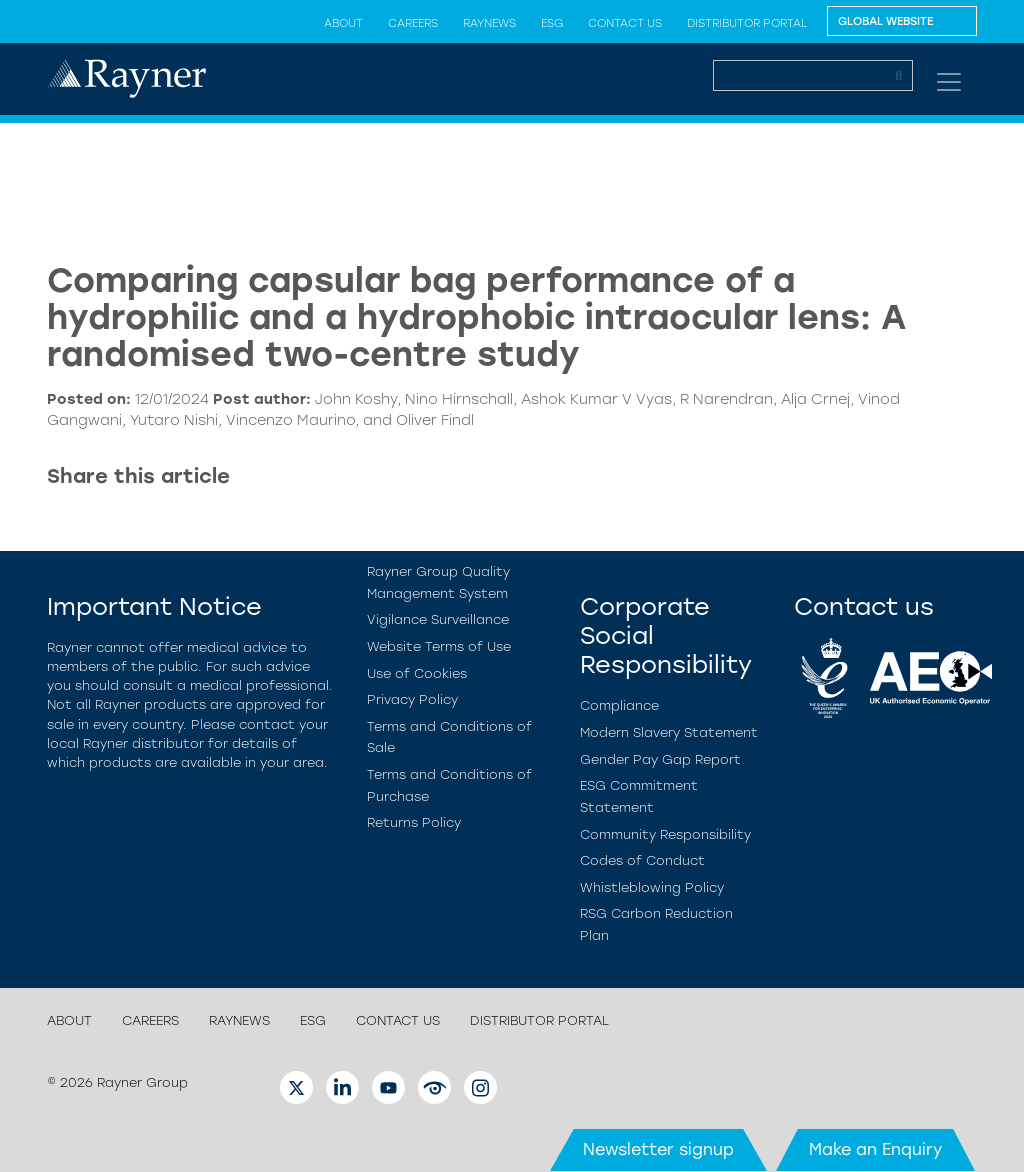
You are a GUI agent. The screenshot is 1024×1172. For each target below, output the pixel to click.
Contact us (625, 23)
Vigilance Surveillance (438, 619)
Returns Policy (414, 822)
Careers (413, 23)
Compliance (619, 705)
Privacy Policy (412, 699)
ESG (552, 23)
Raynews (489, 23)
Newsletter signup (658, 1149)
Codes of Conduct (642, 860)
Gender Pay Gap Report (660, 759)
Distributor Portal (747, 23)
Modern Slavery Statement (669, 732)
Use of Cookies (417, 673)
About (343, 23)
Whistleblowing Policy (652, 887)
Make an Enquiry (875, 1149)
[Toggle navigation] (949, 82)
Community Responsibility (665, 834)
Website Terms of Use (439, 646)
